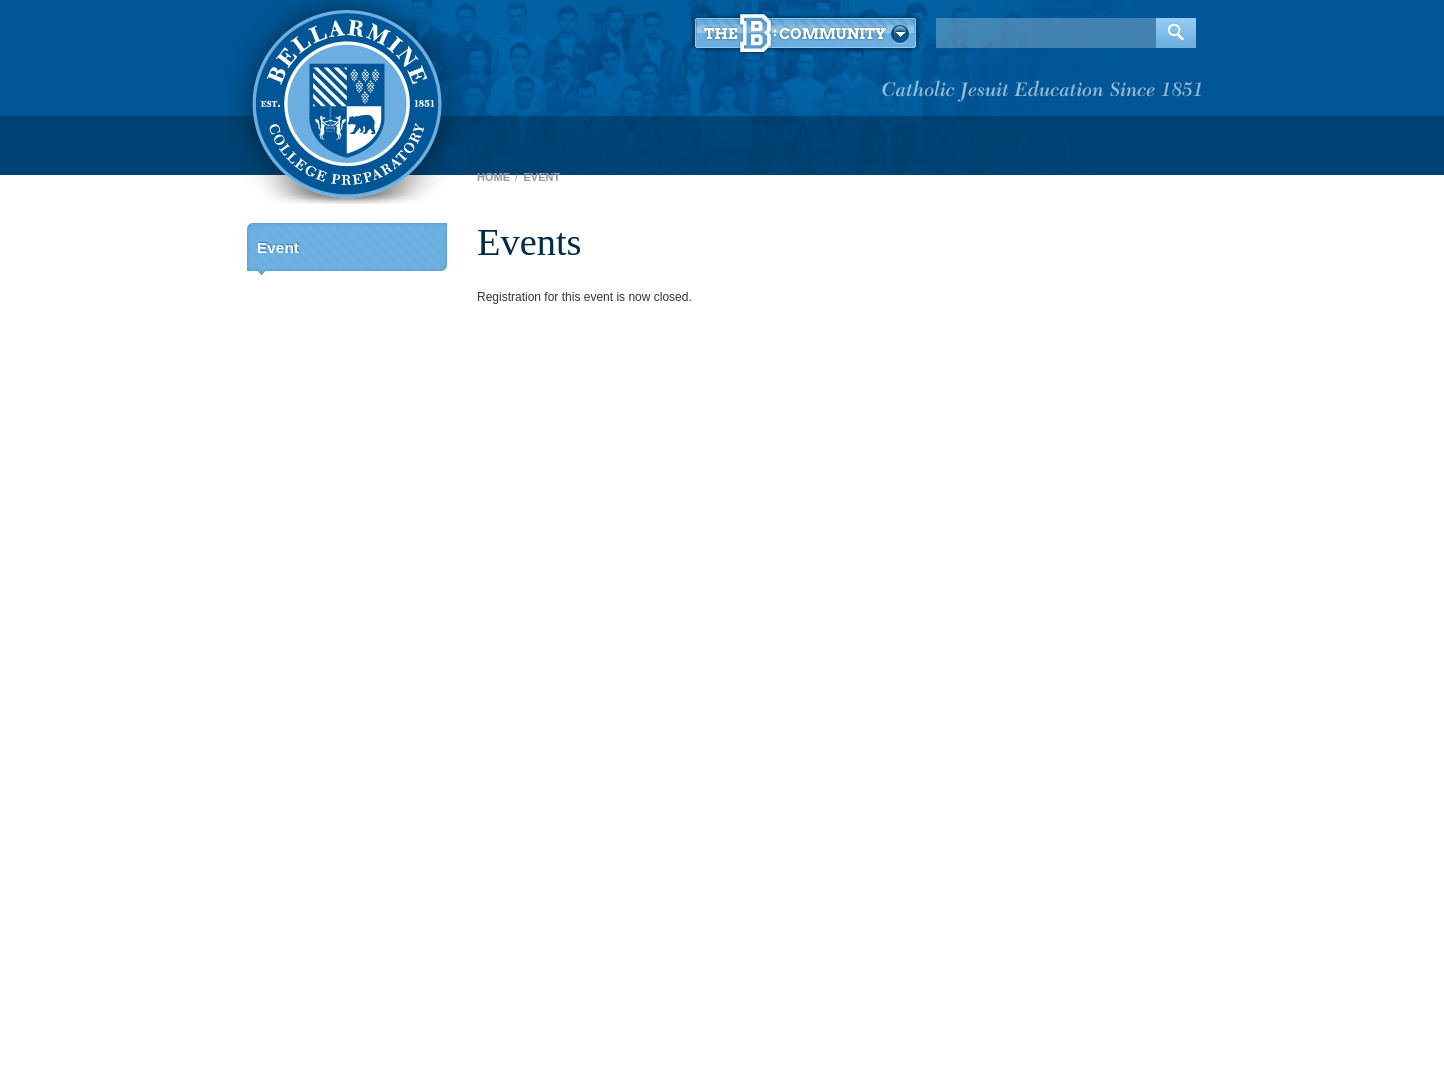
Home (493, 177)
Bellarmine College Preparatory (344, 100)
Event (278, 247)
